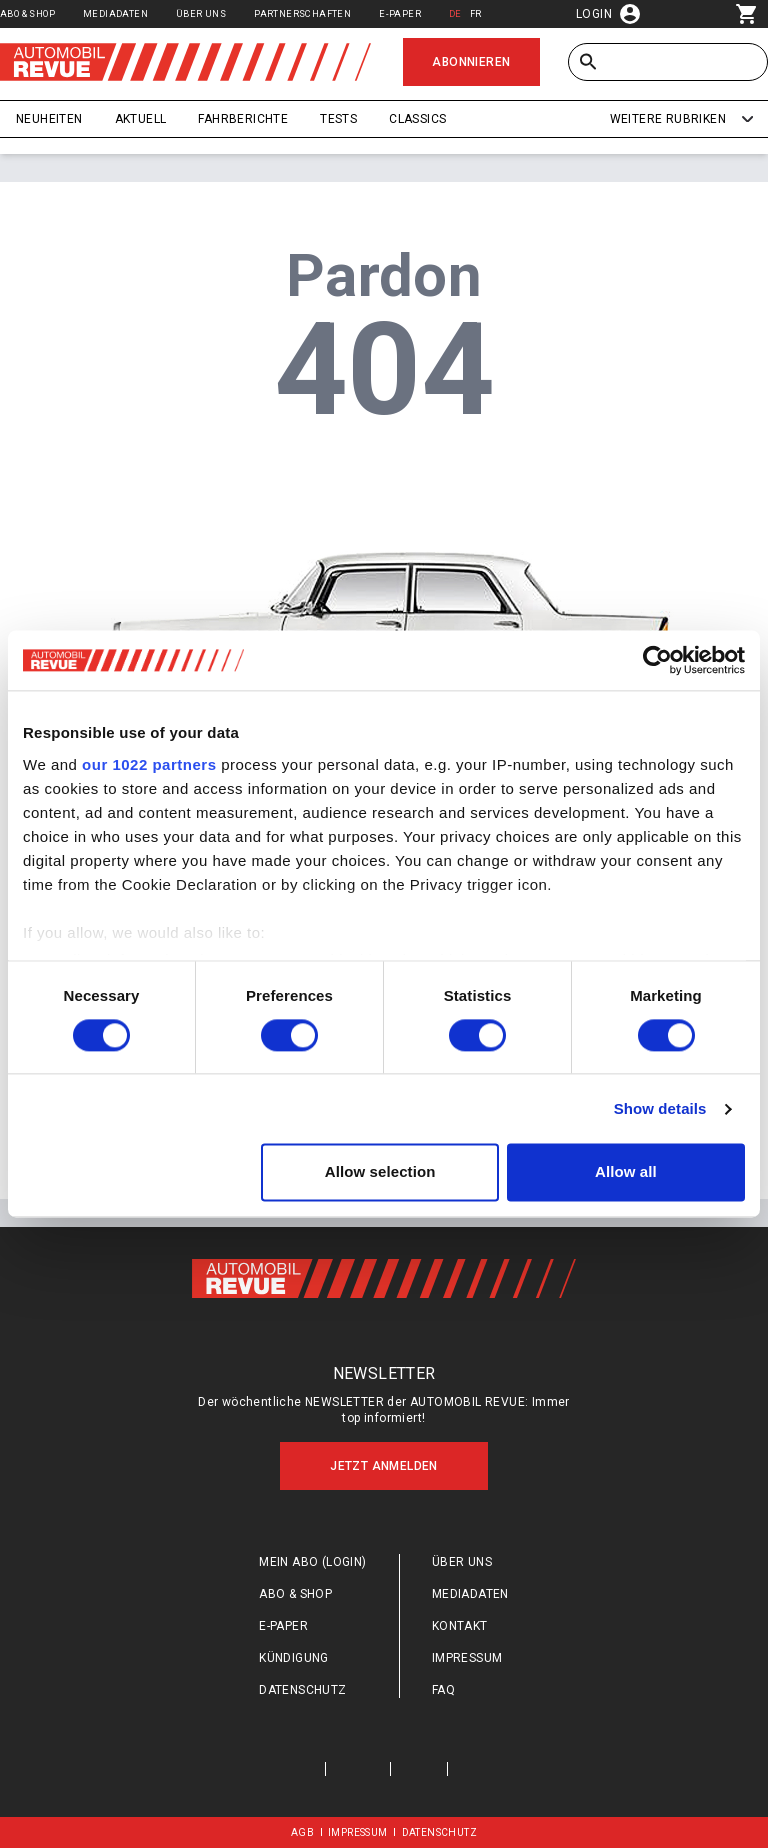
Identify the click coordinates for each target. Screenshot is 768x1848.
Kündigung (294, 1658)
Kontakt (460, 1626)
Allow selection (380, 1172)
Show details (660, 1108)
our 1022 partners (149, 764)
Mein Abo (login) (312, 1562)
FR (476, 13)
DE (455, 13)
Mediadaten (115, 13)
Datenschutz (302, 1690)
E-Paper (400, 13)
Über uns (201, 13)
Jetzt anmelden (384, 1466)
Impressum (467, 1658)
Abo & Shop (27, 13)
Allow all (626, 1172)
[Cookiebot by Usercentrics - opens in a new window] (657, 660)
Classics (417, 119)
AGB (302, 1832)
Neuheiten (49, 119)
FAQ (443, 1690)
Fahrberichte (243, 119)
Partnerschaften (302, 13)
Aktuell (141, 119)
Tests (338, 119)
